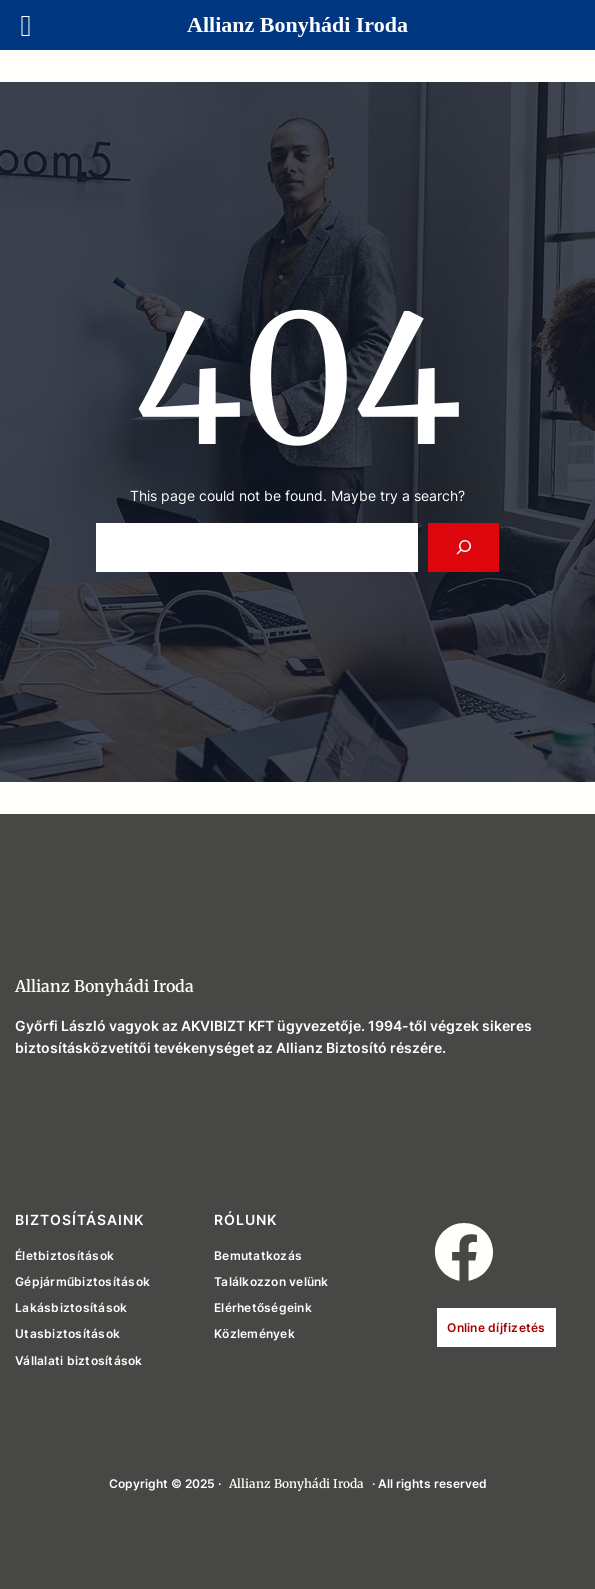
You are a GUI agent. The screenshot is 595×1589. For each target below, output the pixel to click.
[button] (463, 1251)
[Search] (463, 547)
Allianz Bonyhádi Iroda (104, 986)
